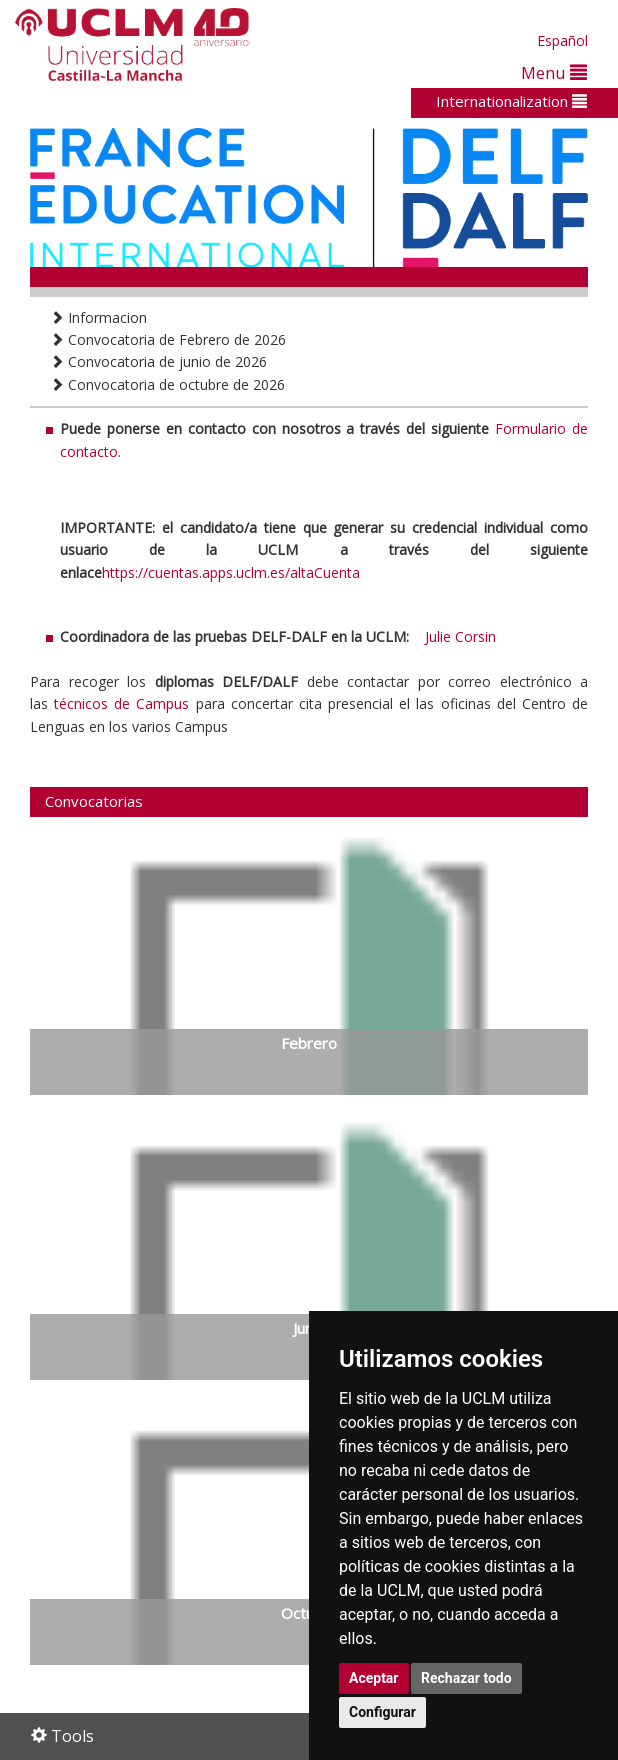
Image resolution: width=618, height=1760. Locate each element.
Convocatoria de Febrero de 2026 (168, 339)
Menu (554, 72)
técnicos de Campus (121, 703)
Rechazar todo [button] (466, 1678)
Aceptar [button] (374, 1678)
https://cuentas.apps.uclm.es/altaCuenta (231, 572)
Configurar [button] (382, 1712)
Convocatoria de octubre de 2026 (167, 384)
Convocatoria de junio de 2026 (158, 361)
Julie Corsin (460, 636)
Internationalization (511, 101)
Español (562, 40)
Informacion (98, 317)
